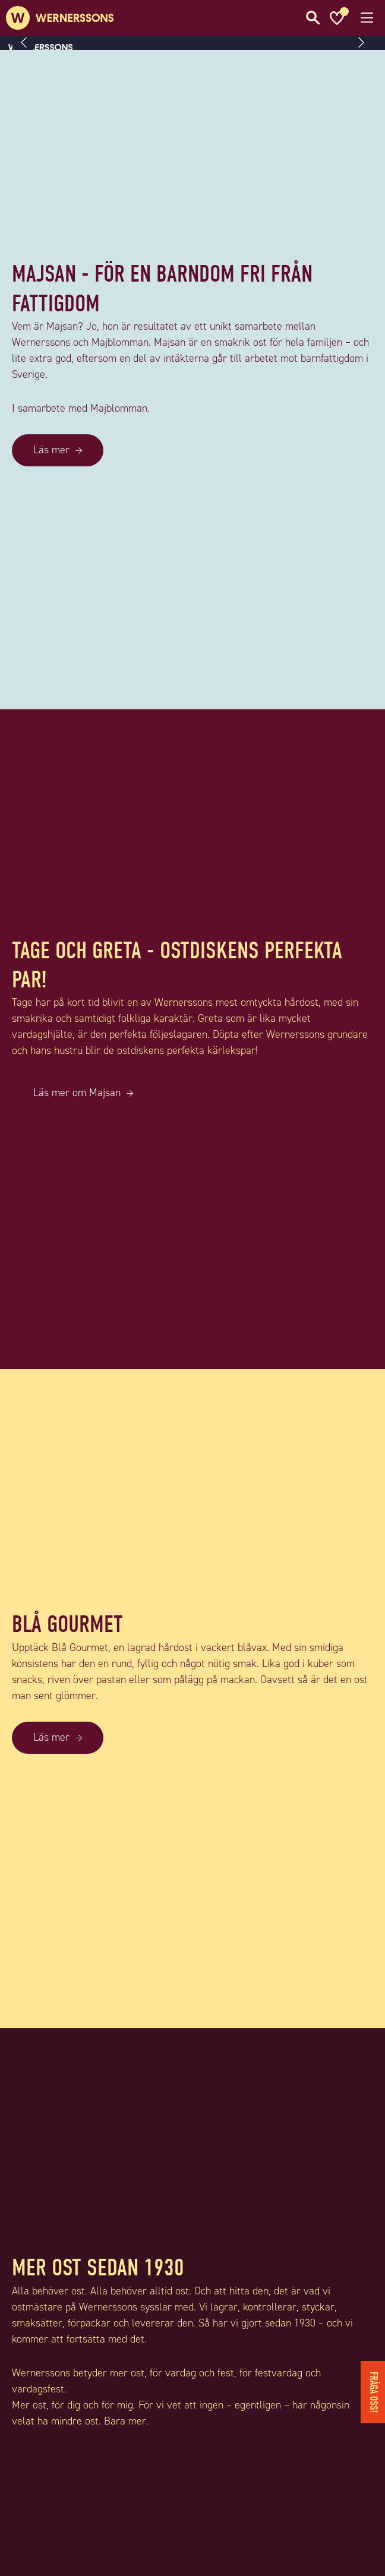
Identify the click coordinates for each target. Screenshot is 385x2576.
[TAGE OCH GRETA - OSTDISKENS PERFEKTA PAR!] (192, 1361)
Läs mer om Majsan (77, 1092)
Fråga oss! (373, 2392)
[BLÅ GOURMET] (192, 2020)
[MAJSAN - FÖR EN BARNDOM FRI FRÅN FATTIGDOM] (192, 701)
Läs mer (51, 450)
